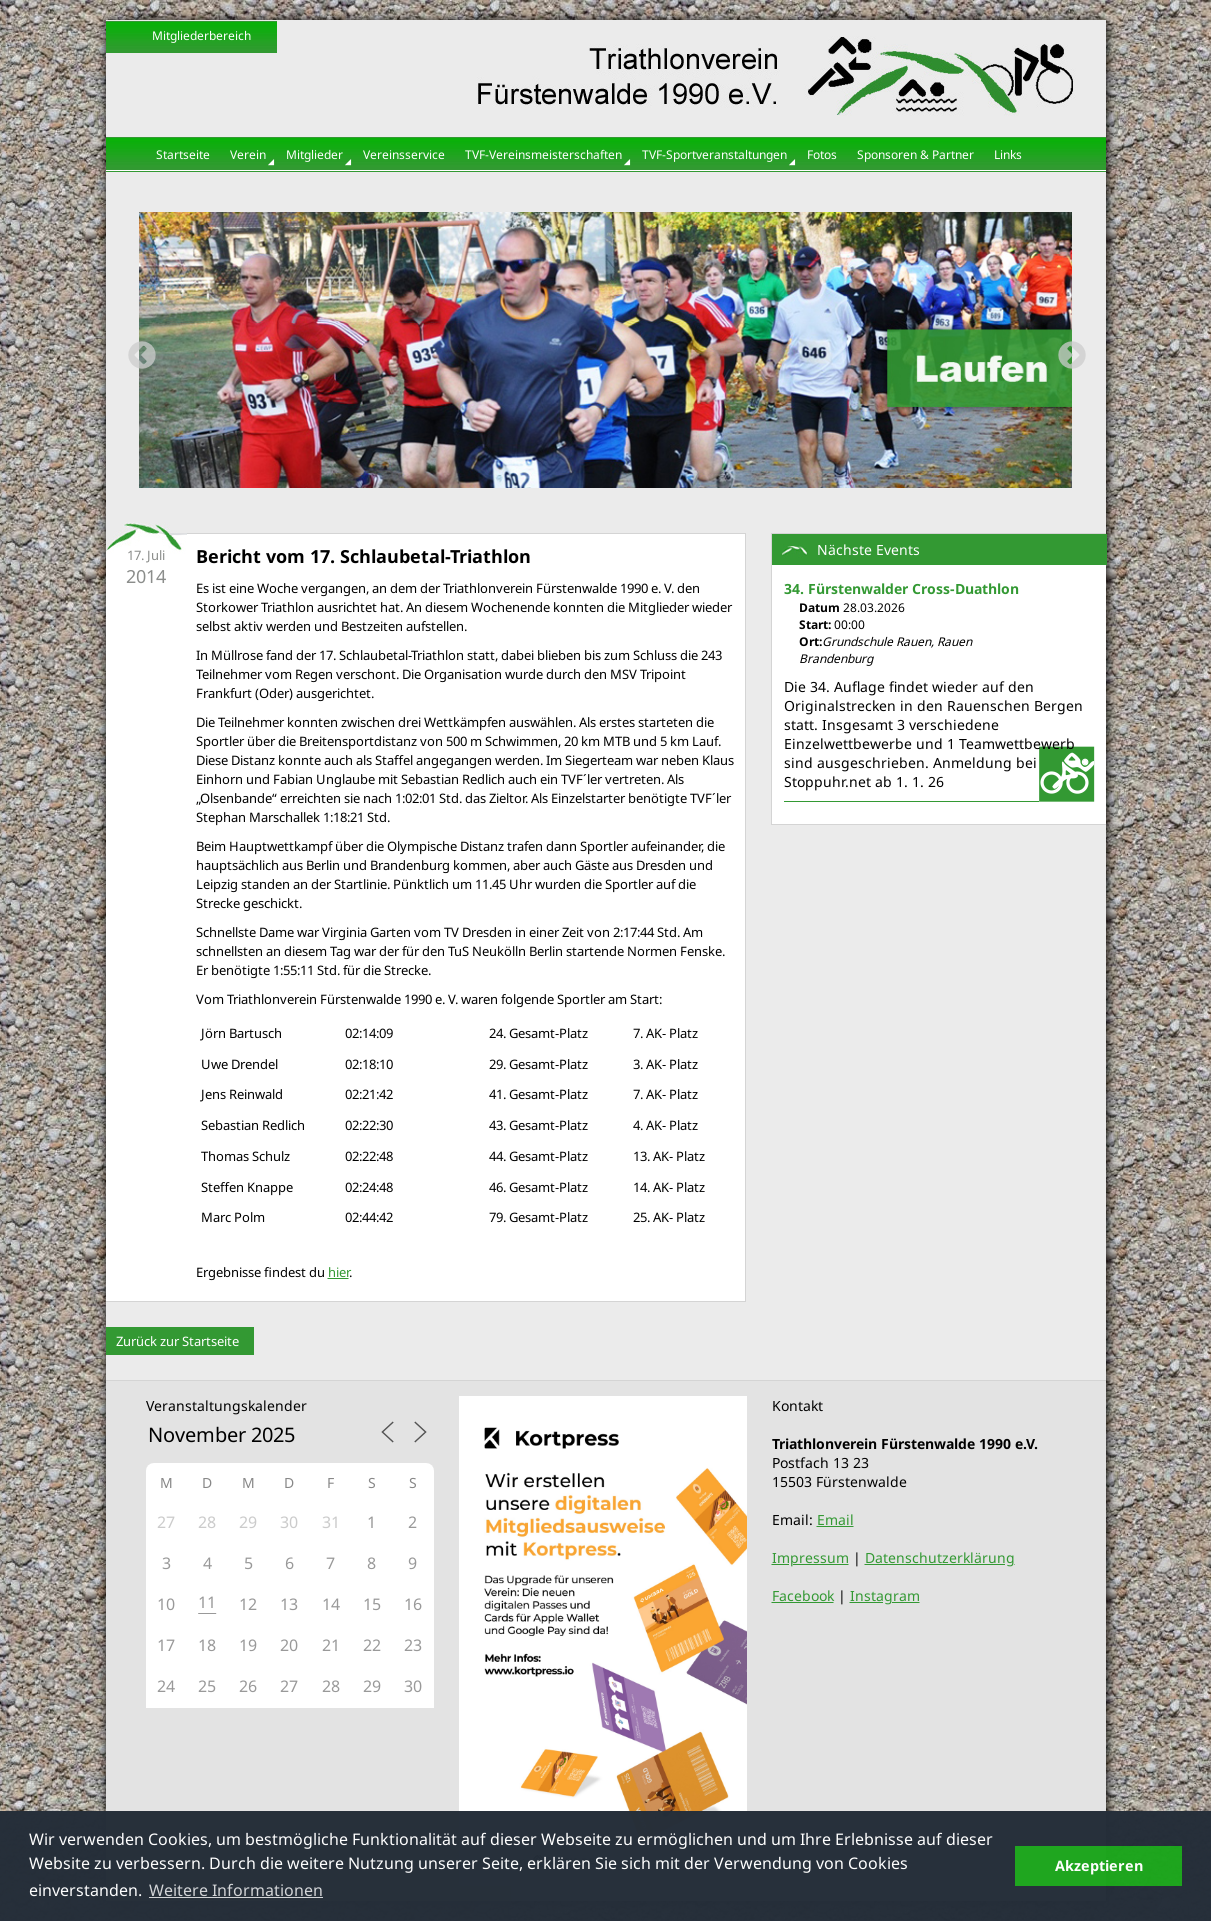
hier (338, 1272)
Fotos (822, 154)
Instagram (885, 1595)
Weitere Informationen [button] (236, 1890)
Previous (136, 350)
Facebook (803, 1595)
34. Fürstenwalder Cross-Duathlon (901, 588)
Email (835, 1519)
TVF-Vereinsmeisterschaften (543, 154)
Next (1066, 350)
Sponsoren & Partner (915, 154)
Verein (248, 154)
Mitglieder (314, 154)
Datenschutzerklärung (940, 1557)
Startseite (183, 154)
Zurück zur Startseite (177, 1341)
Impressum (810, 1557)
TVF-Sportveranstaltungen (714, 154)
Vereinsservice (404, 154)
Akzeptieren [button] (1099, 1865)
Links (1008, 154)
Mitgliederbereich (201, 35)
